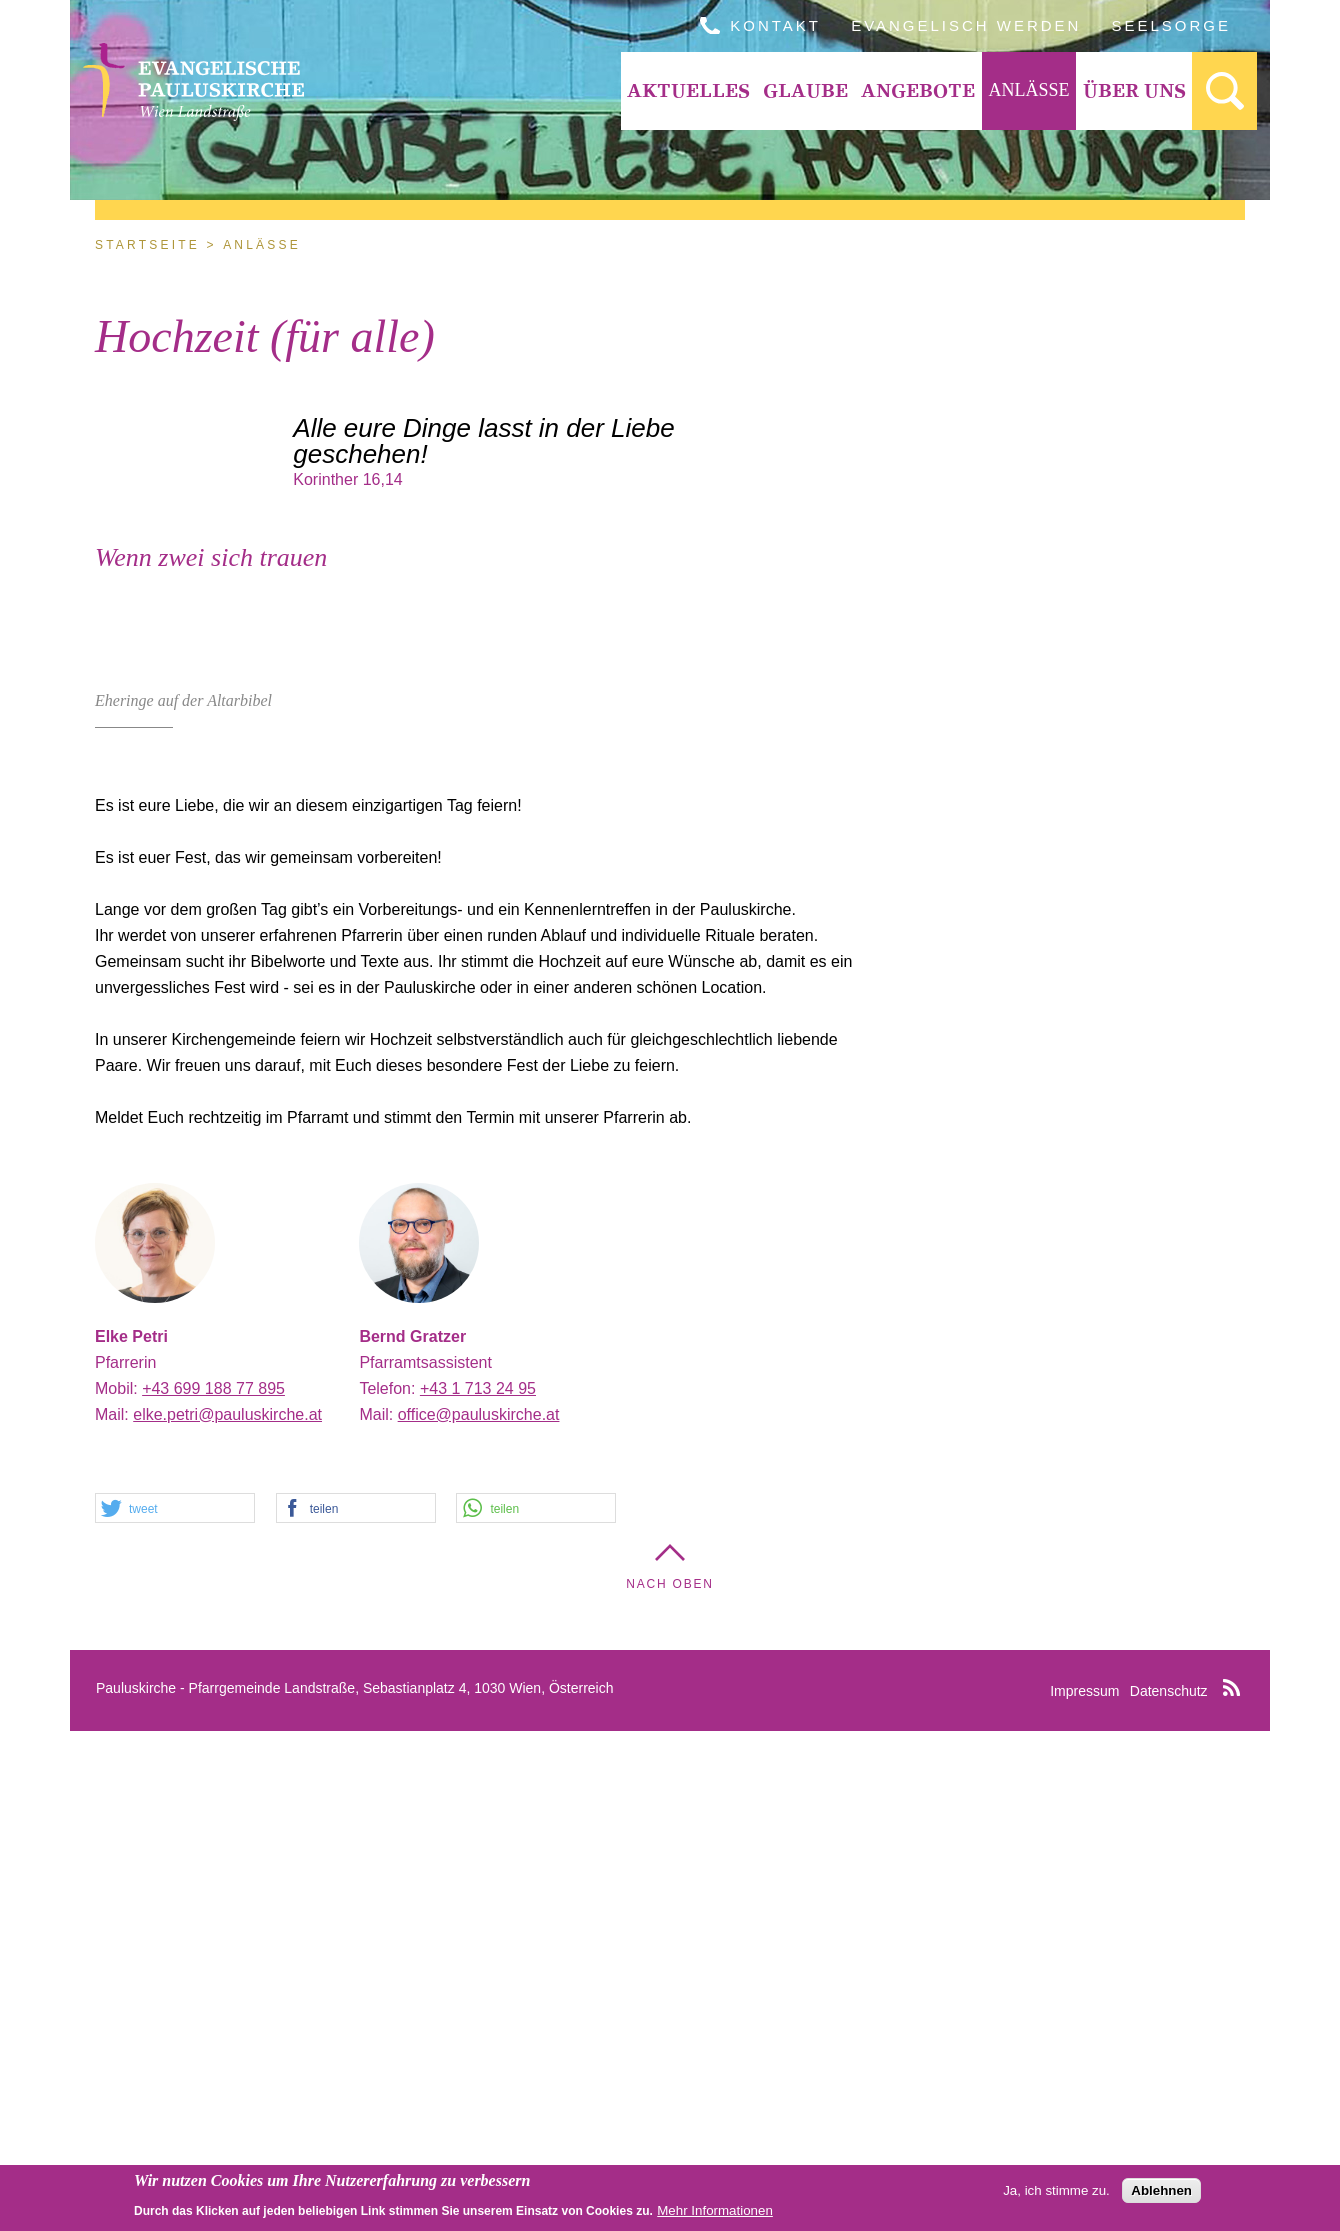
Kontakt (775, 25)
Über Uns (1134, 90)
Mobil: (118, 1888)
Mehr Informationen (715, 2211)
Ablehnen (1161, 2191)
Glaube (805, 90)
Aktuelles (688, 90)
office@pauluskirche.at (479, 1914)
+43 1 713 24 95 (478, 1888)
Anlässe (1028, 90)
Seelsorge (1171, 25)
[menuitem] (689, 91)
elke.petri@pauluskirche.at (227, 1914)
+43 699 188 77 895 (213, 1888)
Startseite (147, 245)
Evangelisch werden (966, 25)
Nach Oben (670, 2084)
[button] (175, 2009)
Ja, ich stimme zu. (1056, 2191)
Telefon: (389, 1888)
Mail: (114, 1914)
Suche (1224, 91)
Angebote (918, 90)
